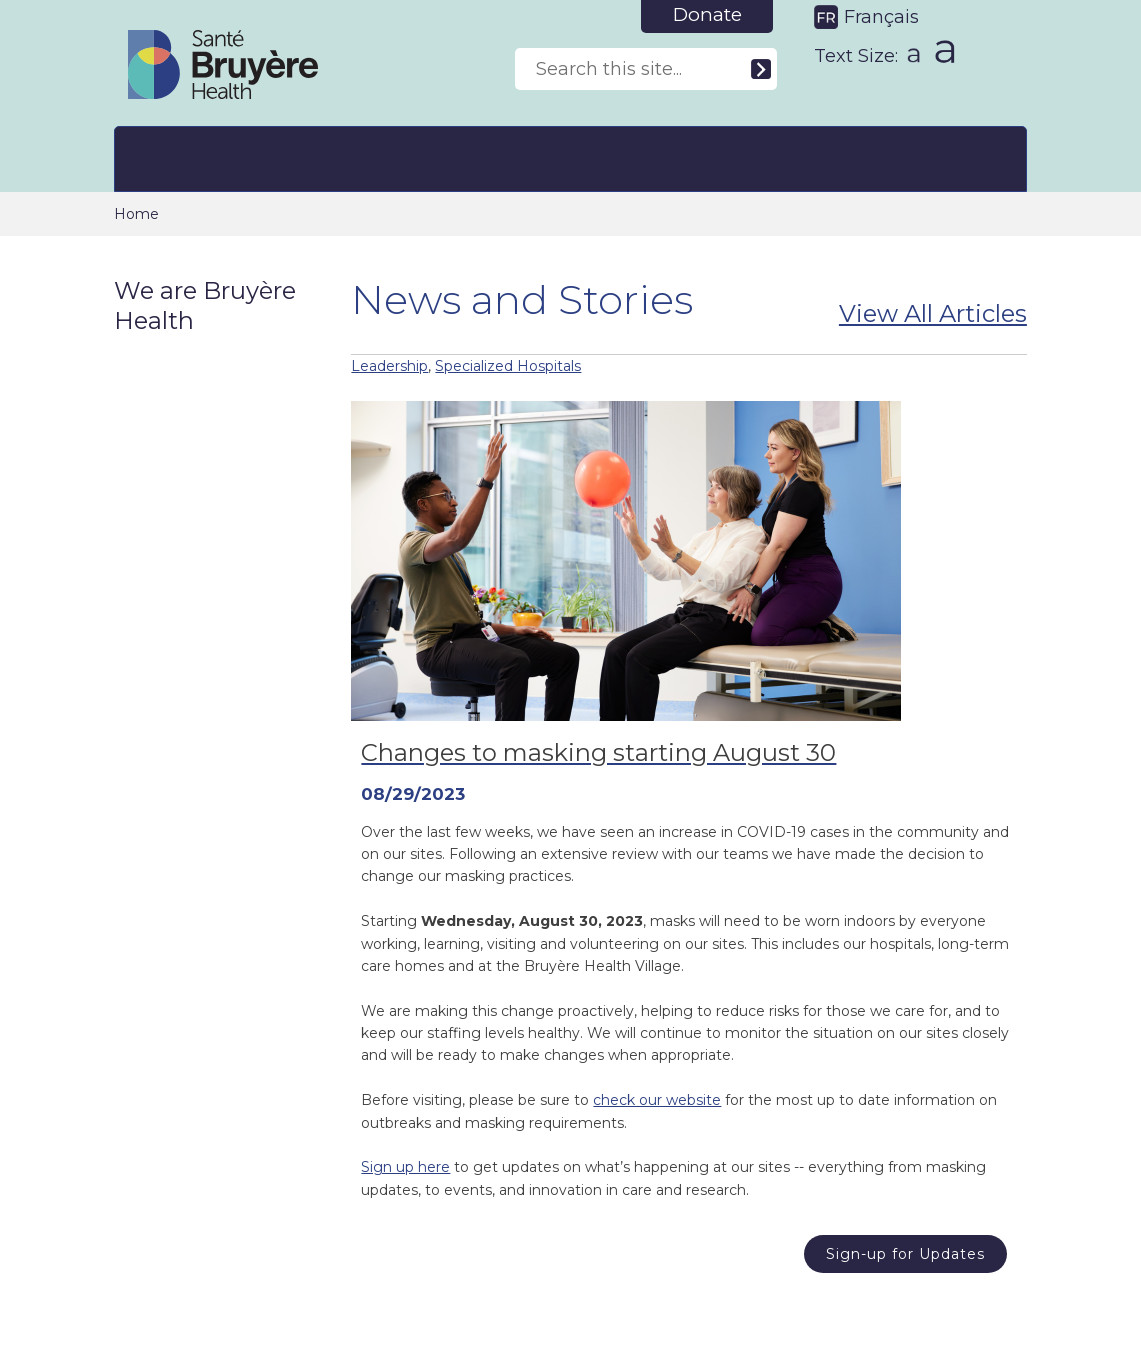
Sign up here (405, 1167)
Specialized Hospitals (508, 366)
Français (881, 17)
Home (136, 214)
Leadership (389, 366)
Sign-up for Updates (905, 1254)
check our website (657, 1100)
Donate (707, 14)
